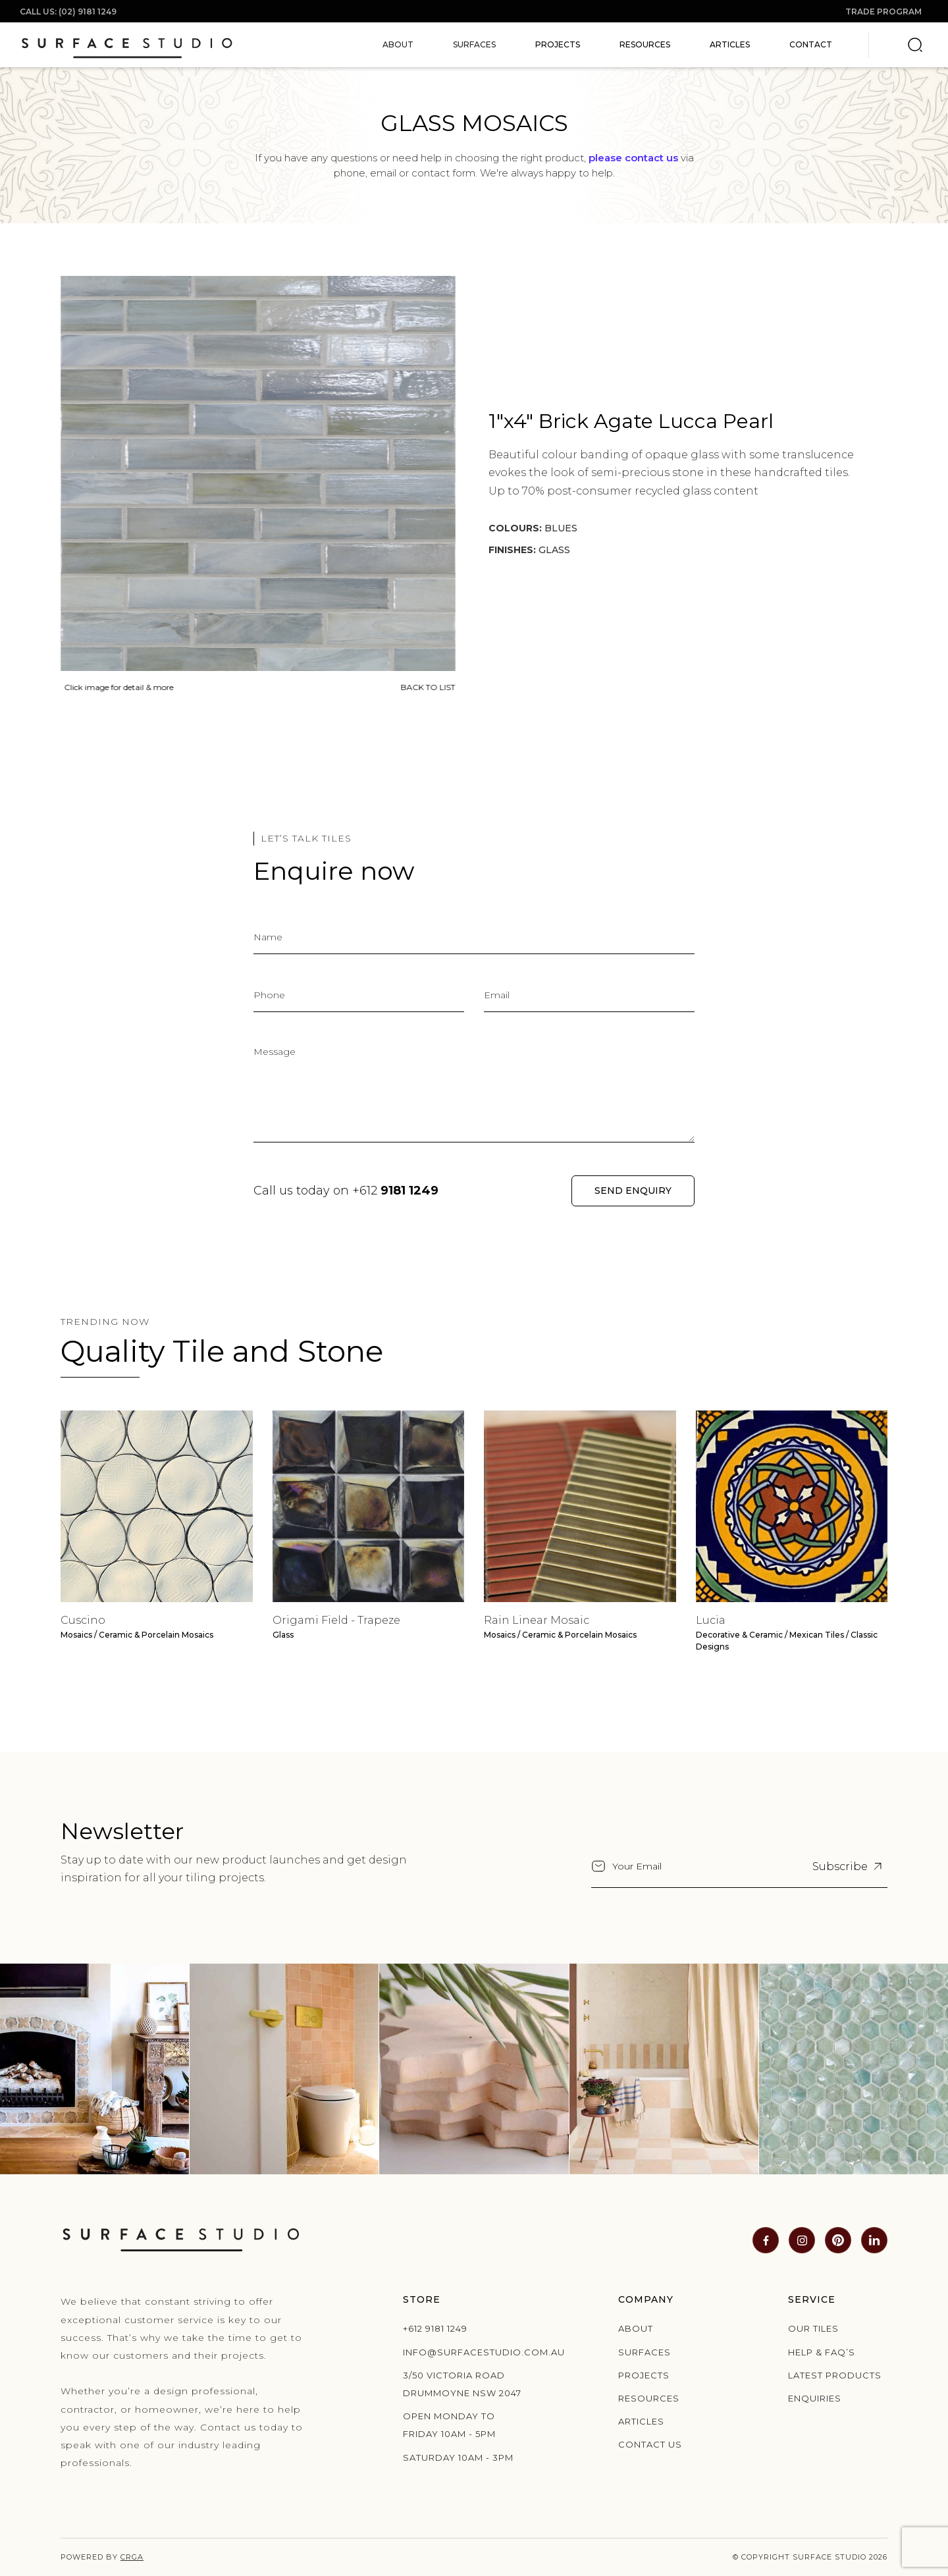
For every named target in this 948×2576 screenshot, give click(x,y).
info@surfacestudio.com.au (467, 2352)
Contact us (650, 2444)
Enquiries (814, 2398)
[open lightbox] (253, 472)
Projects (557, 44)
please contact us (633, 157)
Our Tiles (813, 2328)
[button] (397, 45)
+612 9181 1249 (435, 2328)
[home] (127, 44)
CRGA (132, 2557)
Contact (810, 44)
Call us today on (345, 1190)
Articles (730, 44)
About (635, 2328)
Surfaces (644, 2352)
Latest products (835, 2375)
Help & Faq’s (821, 2352)
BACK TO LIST (423, 687)
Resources (644, 44)
